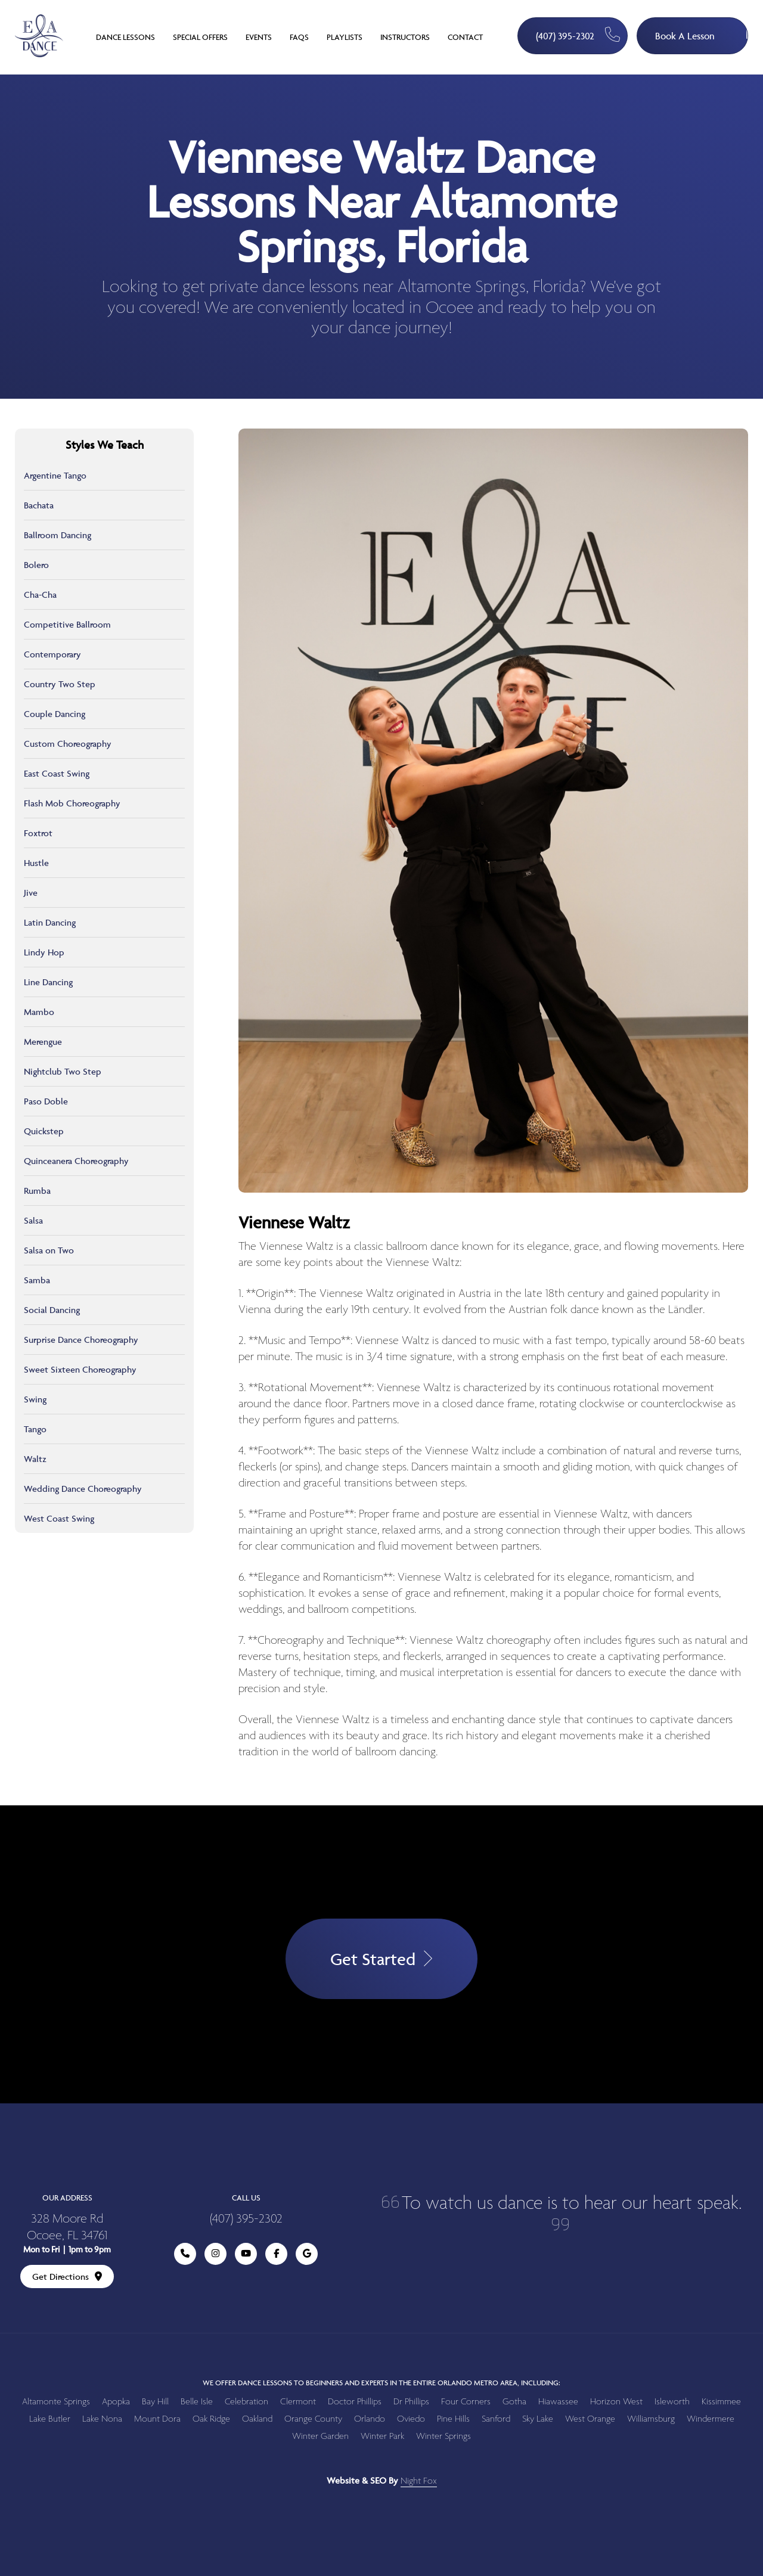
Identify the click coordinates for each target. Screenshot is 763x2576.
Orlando (369, 2419)
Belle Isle (197, 2401)
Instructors (405, 37)
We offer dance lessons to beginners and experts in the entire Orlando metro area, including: (381, 2382)
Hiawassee (558, 2401)
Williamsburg (651, 2419)
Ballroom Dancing (57, 535)
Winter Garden (320, 2436)
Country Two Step (59, 684)
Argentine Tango (55, 475)
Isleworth (672, 2401)
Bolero (36, 564)
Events (259, 37)
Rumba (37, 1190)
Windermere (710, 2419)
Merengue (43, 1041)
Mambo (39, 1011)
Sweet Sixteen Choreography (80, 1369)
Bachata (39, 505)
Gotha (514, 2401)
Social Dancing (52, 1309)
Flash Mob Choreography (72, 803)
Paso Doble (46, 1101)
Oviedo (411, 2419)
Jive (31, 892)
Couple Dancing (54, 713)
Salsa (33, 1220)
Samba (37, 1280)
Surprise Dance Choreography (81, 1339)
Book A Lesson (701, 30)
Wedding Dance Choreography (83, 1488)
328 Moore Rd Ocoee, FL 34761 (67, 2227)
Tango (35, 1429)
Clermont (298, 2401)
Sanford (496, 2419)
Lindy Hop (44, 952)
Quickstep (44, 1131)
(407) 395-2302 (578, 34)
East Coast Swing (56, 773)
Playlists (344, 37)
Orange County (313, 2419)
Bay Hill (155, 2401)
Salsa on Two (49, 1250)
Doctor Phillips (355, 2401)
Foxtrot (38, 833)
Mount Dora (157, 2419)
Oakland (257, 2419)
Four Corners (466, 2401)
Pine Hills (453, 2419)
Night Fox (419, 2481)
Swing (35, 1399)
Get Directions (67, 2276)
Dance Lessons (125, 37)
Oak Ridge (211, 2419)
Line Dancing (48, 982)
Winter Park (382, 2436)
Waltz (35, 1458)
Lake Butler (49, 2419)
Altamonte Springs (56, 2401)
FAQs (299, 37)
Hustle (36, 862)
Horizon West (616, 2401)
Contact (465, 37)
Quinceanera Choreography (76, 1160)
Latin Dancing (50, 922)
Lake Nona (102, 2419)
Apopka (116, 2401)
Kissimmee (721, 2401)
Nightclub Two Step (62, 1071)
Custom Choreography (67, 743)
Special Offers (200, 37)
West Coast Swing (59, 1518)
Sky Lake (537, 2419)
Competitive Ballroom (67, 624)
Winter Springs (443, 2436)
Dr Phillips (411, 2401)
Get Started (381, 1958)
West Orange (590, 2419)
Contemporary (52, 654)
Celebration (246, 2401)
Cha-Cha (40, 594)
